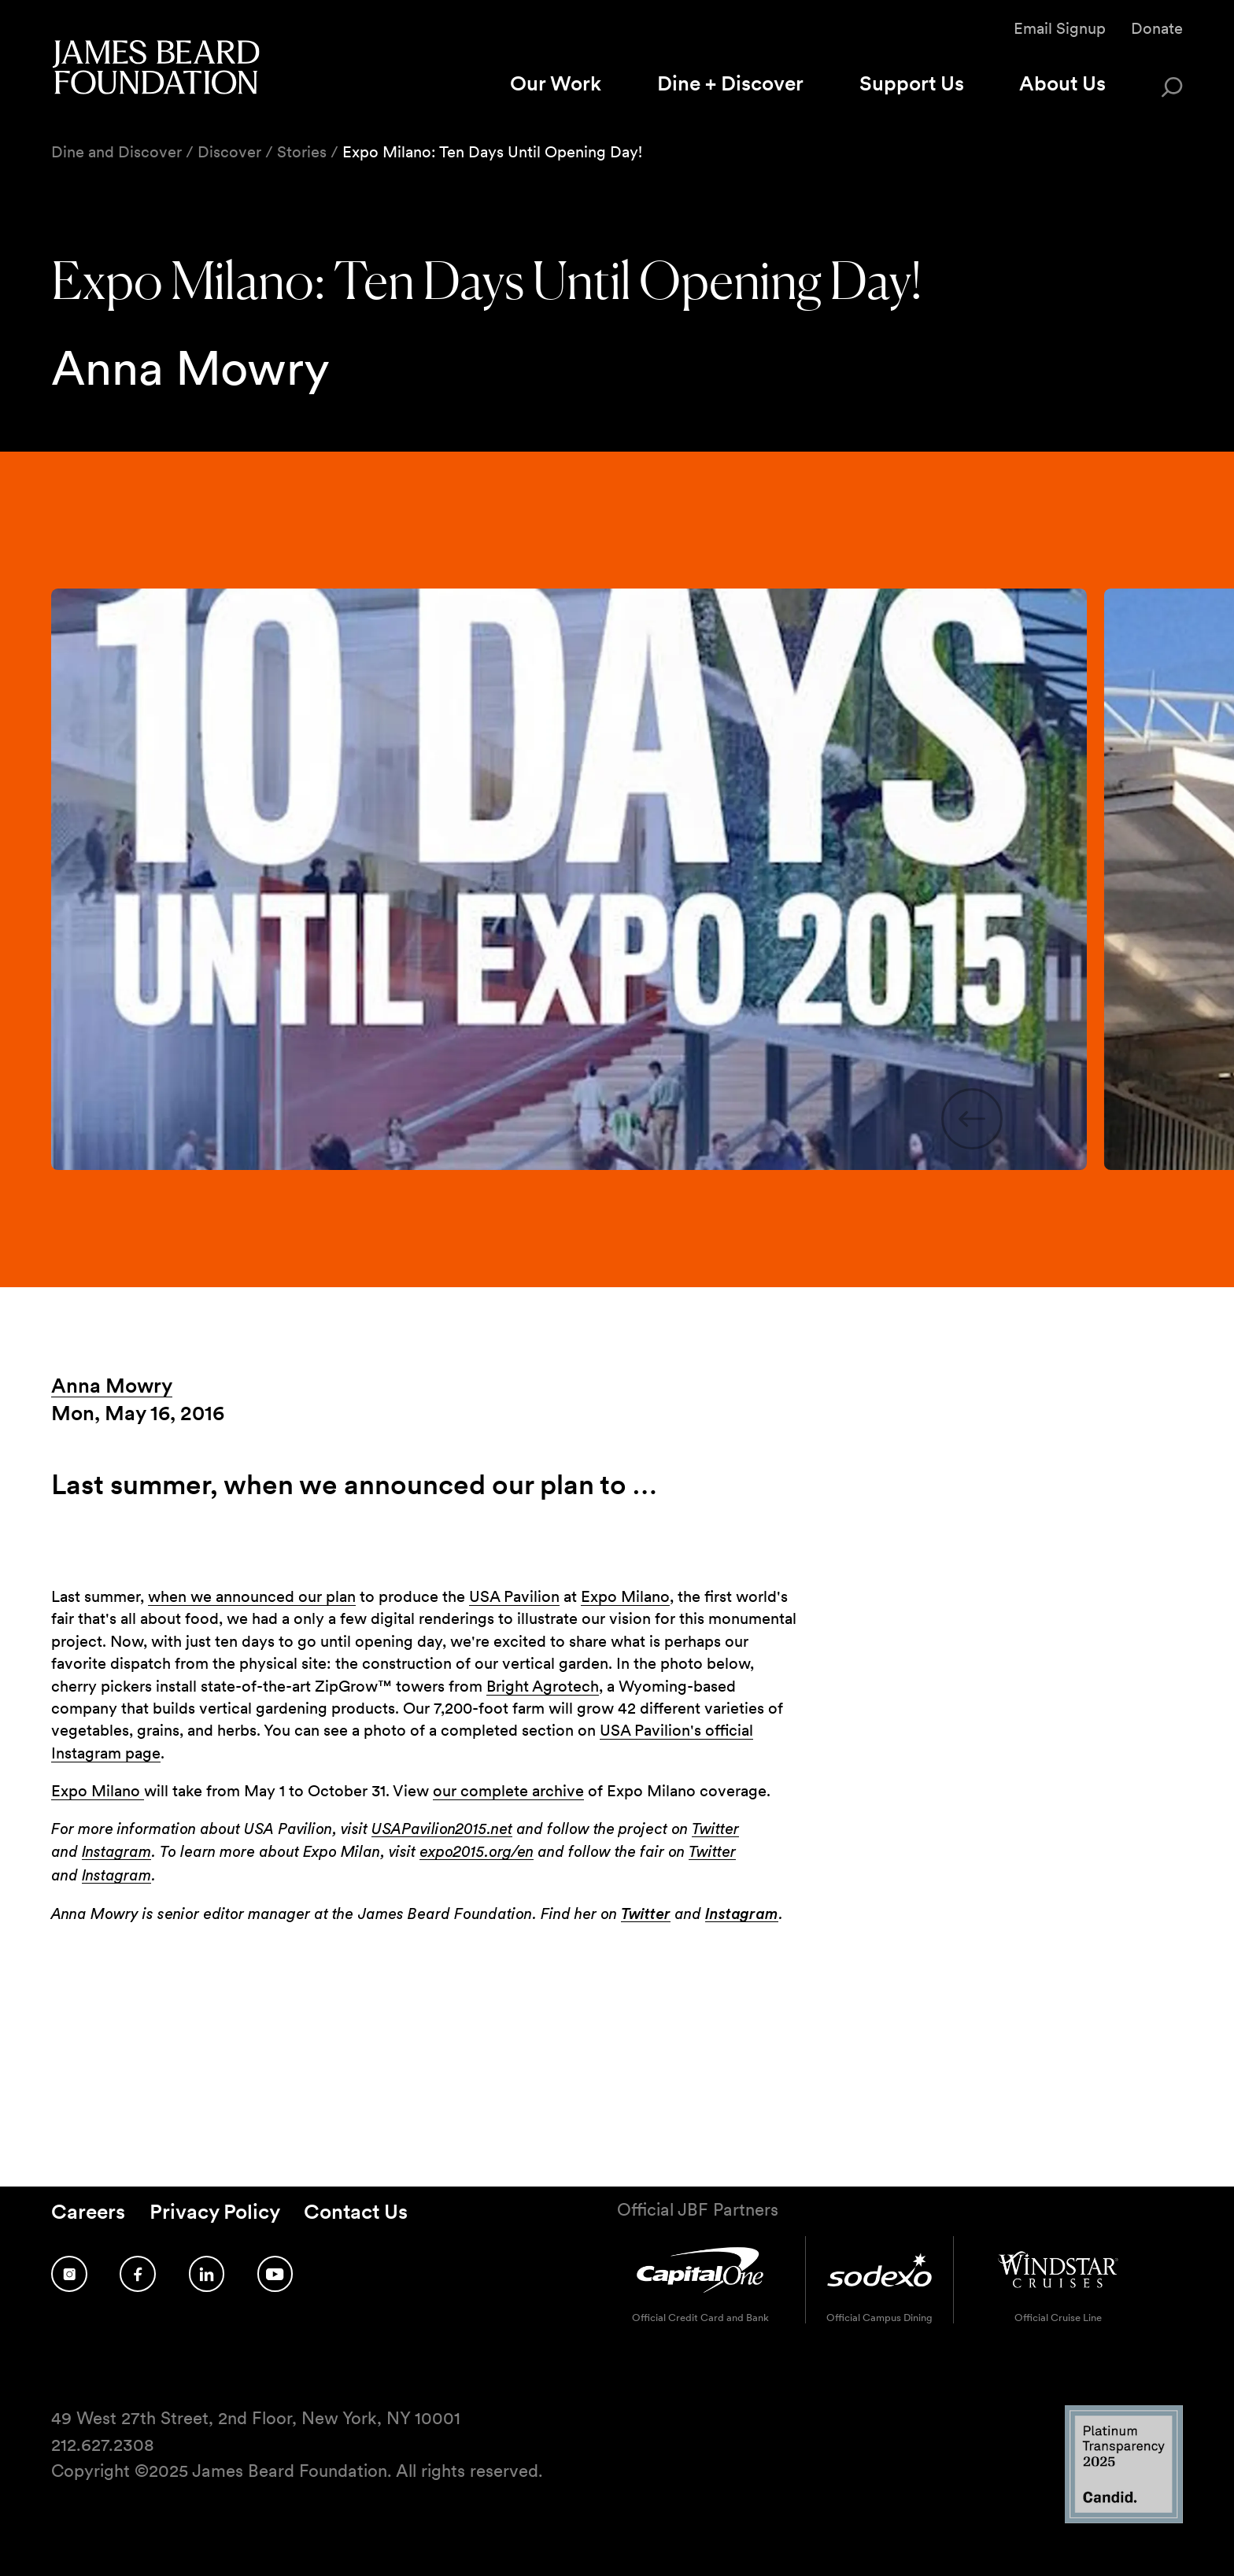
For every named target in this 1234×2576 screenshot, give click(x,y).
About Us (1062, 83)
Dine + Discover (730, 83)
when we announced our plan (252, 1596)
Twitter (715, 1829)
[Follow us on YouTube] (275, 2273)
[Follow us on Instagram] (69, 2273)
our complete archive (508, 1790)
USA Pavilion (514, 1596)
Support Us (911, 83)
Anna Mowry (111, 1385)
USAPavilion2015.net (441, 1829)
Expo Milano (625, 1596)
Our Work (555, 83)
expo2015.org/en (476, 1852)
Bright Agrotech (542, 1686)
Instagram (116, 1852)
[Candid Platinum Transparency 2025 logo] (1124, 2518)
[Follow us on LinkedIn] (207, 2273)
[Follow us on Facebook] (137, 2273)
